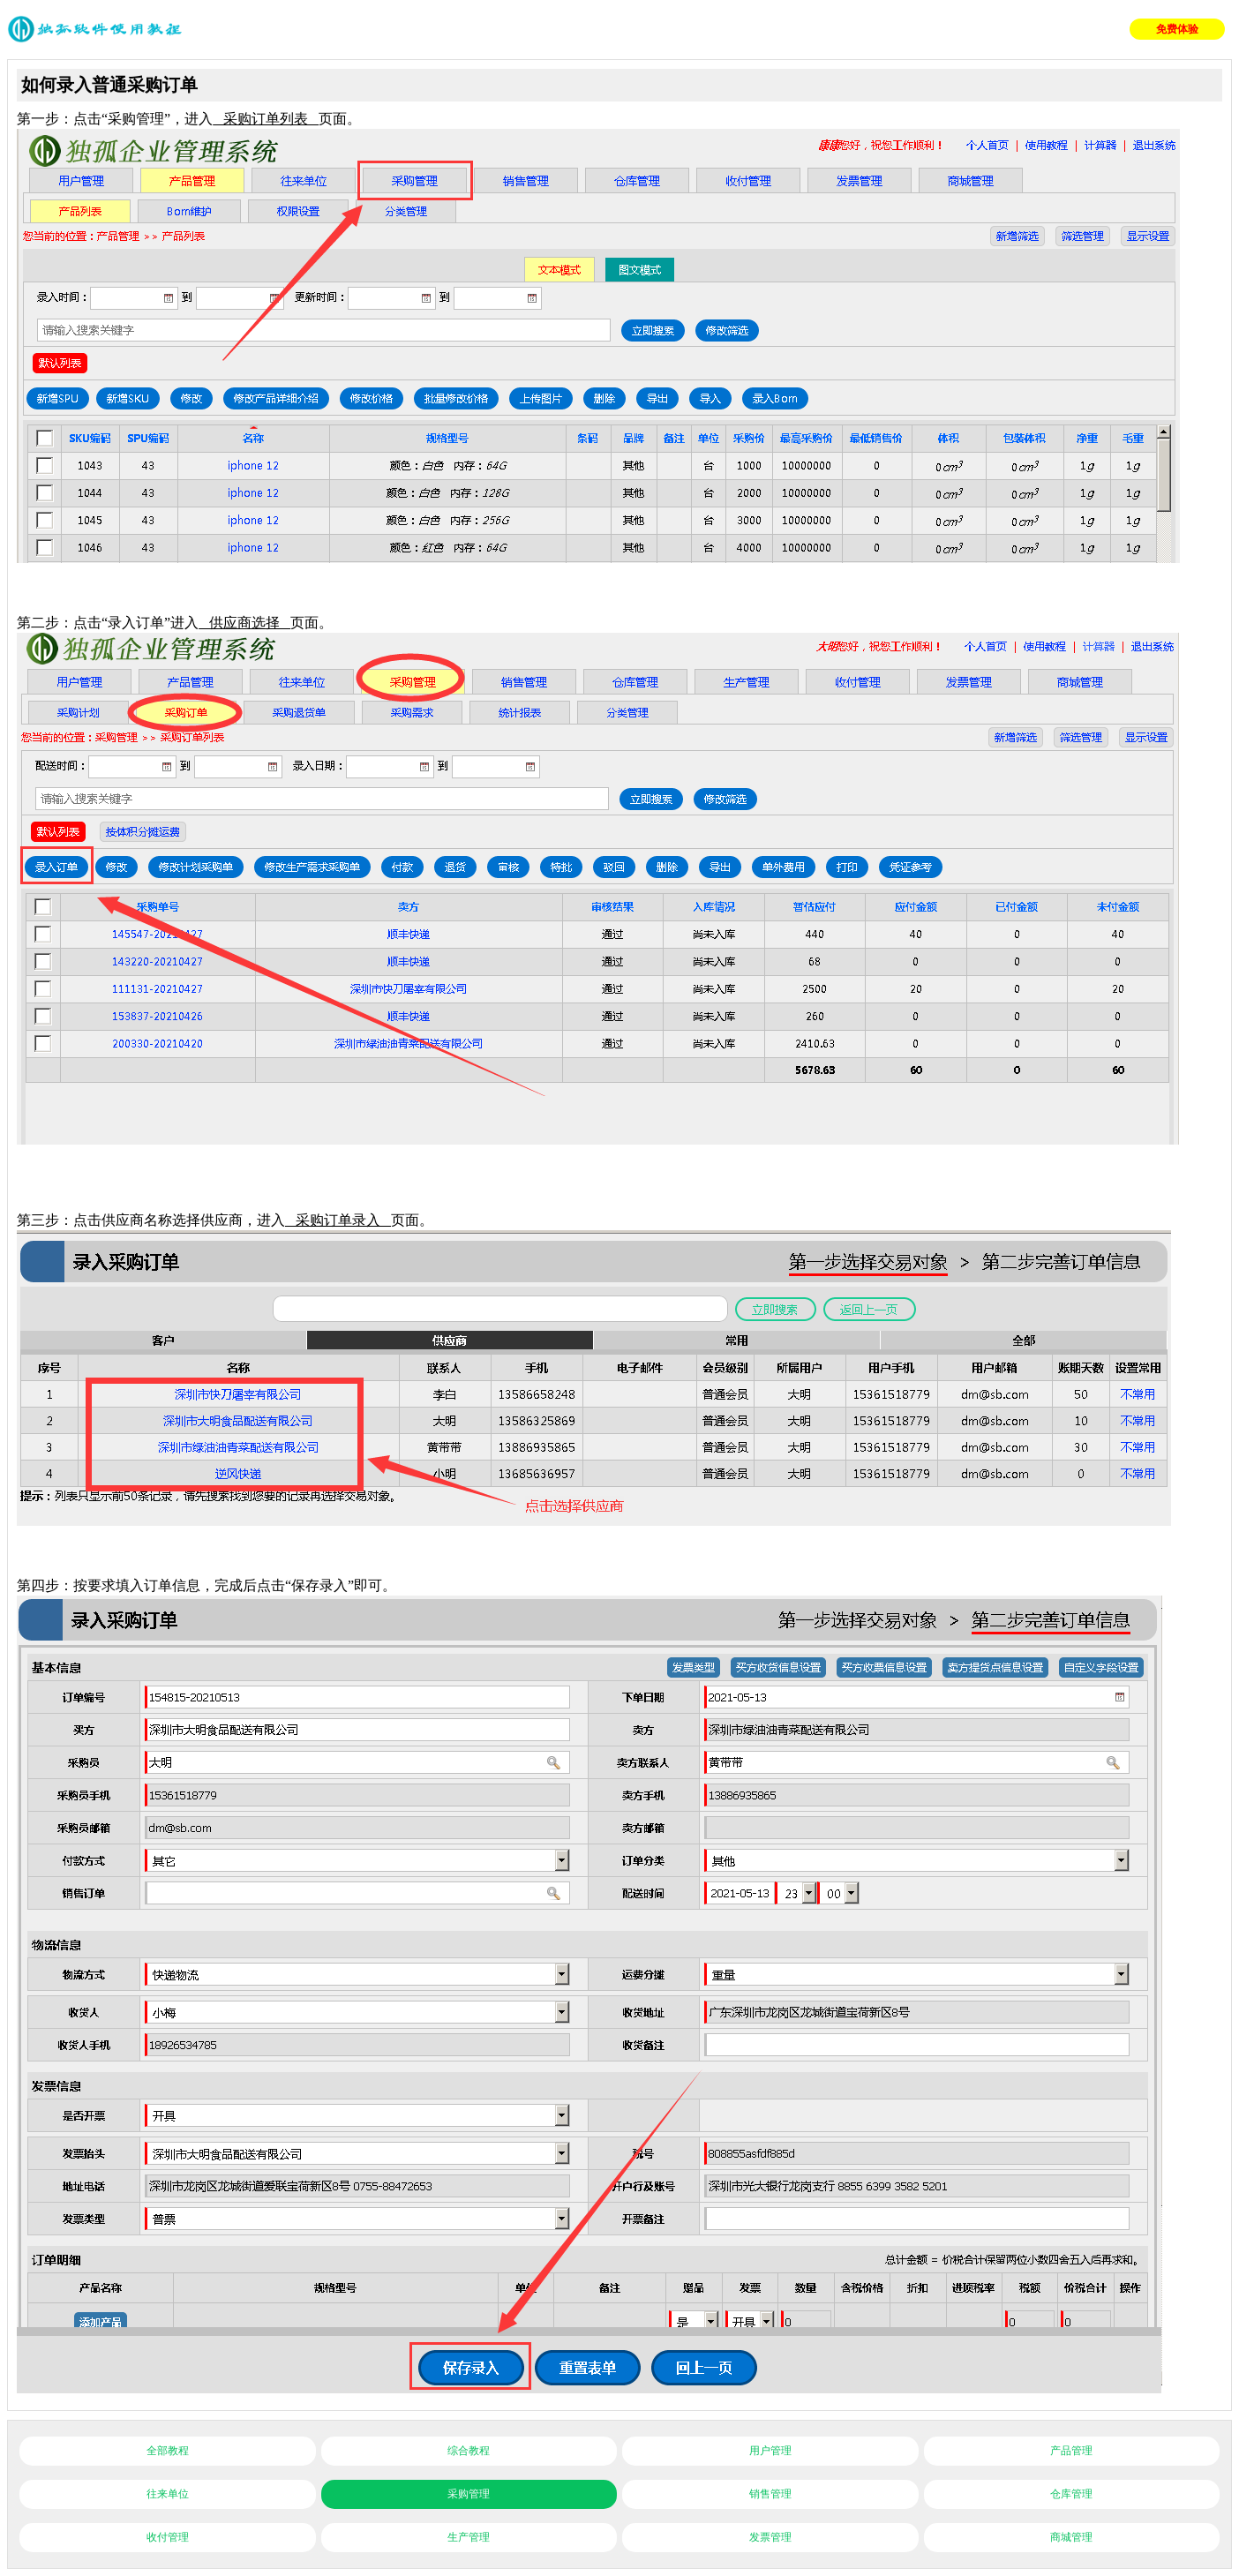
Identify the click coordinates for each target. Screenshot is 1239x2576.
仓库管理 (1071, 2494)
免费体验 (1177, 29)
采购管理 (468, 2494)
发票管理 (770, 2537)
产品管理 (1071, 2451)
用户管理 (770, 2451)
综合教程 (468, 2451)
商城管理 (1071, 2537)
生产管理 (468, 2537)
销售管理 (770, 2494)
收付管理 (167, 2537)
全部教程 (167, 2451)
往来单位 (167, 2494)
